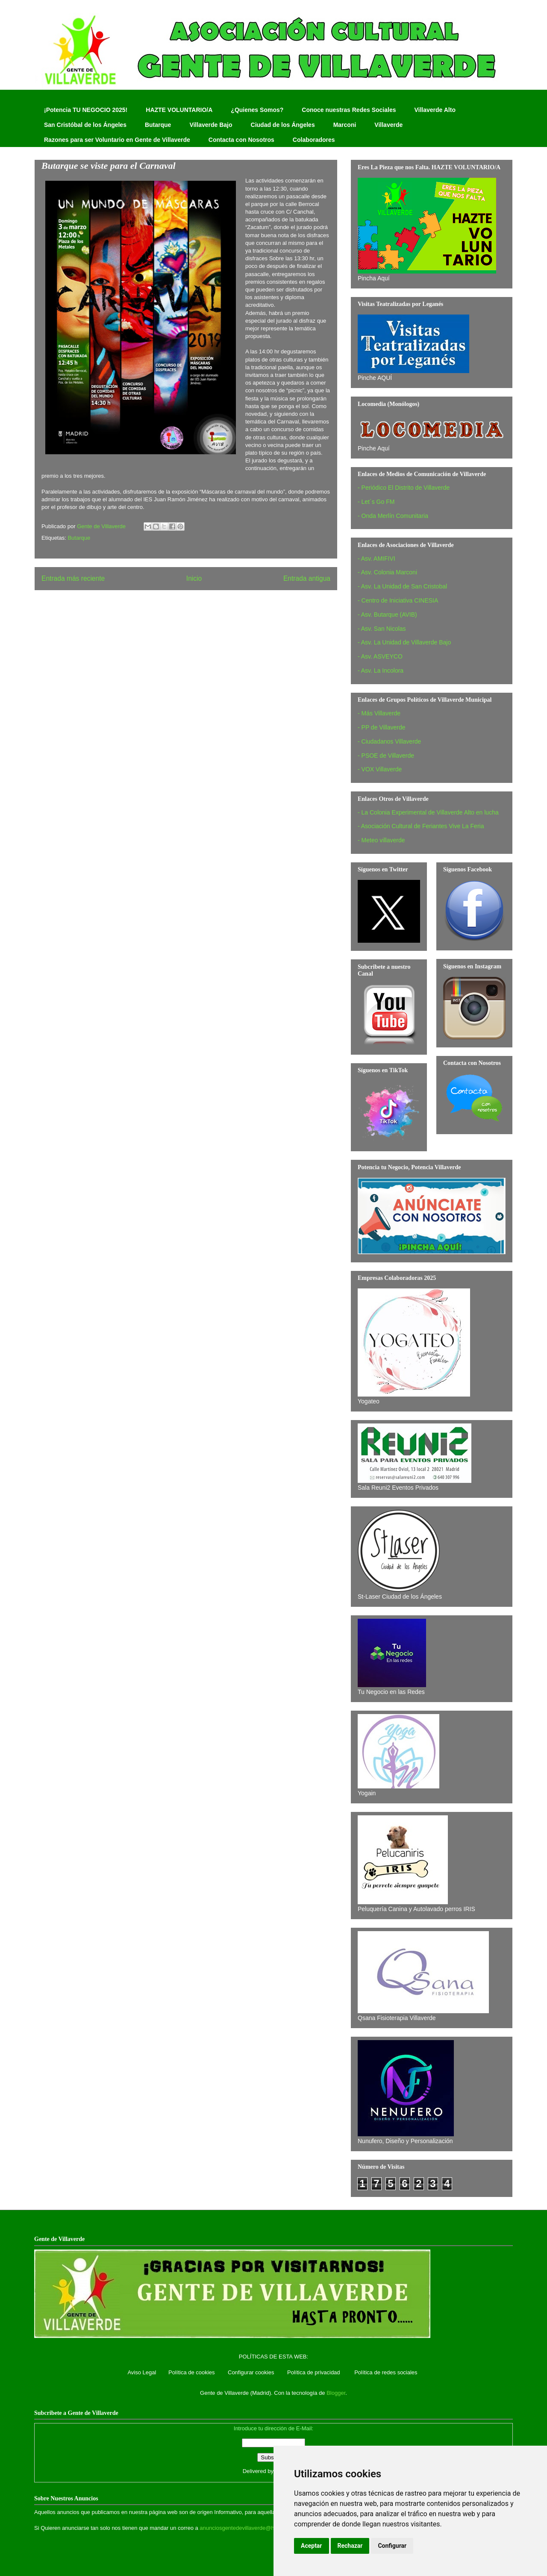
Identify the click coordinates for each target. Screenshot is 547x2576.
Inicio (194, 578)
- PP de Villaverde (382, 727)
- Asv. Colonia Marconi (387, 572)
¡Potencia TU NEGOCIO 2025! (85, 109)
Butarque (158, 124)
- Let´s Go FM (376, 501)
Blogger (335, 2393)
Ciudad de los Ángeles (283, 124)
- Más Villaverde (379, 713)
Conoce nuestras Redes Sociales (349, 109)
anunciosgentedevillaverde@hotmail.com (250, 2528)
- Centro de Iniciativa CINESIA (398, 600)
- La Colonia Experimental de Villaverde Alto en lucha (428, 812)
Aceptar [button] (311, 2545)
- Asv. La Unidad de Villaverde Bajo (404, 642)
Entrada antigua (306, 578)
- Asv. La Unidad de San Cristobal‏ (402, 586)
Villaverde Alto (434, 109)
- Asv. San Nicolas (382, 628)
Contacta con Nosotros (241, 139)
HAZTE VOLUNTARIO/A (179, 109)
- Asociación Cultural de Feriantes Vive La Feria (421, 826)
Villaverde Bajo (210, 124)
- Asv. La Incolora (380, 670)
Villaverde (388, 124)
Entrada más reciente (73, 578)
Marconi (344, 124)
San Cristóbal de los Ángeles (85, 124)
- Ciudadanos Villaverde (389, 741)
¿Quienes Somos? (257, 109)
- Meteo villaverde (381, 840)
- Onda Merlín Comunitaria (393, 515)
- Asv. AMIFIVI (376, 558)
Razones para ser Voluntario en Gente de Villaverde (117, 139)
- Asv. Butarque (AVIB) (387, 614)
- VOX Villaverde (380, 769)
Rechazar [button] (350, 2545)
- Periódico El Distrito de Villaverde (404, 487)
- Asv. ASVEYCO (380, 656)
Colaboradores (314, 139)
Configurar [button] (392, 2545)
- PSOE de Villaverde (386, 755)
